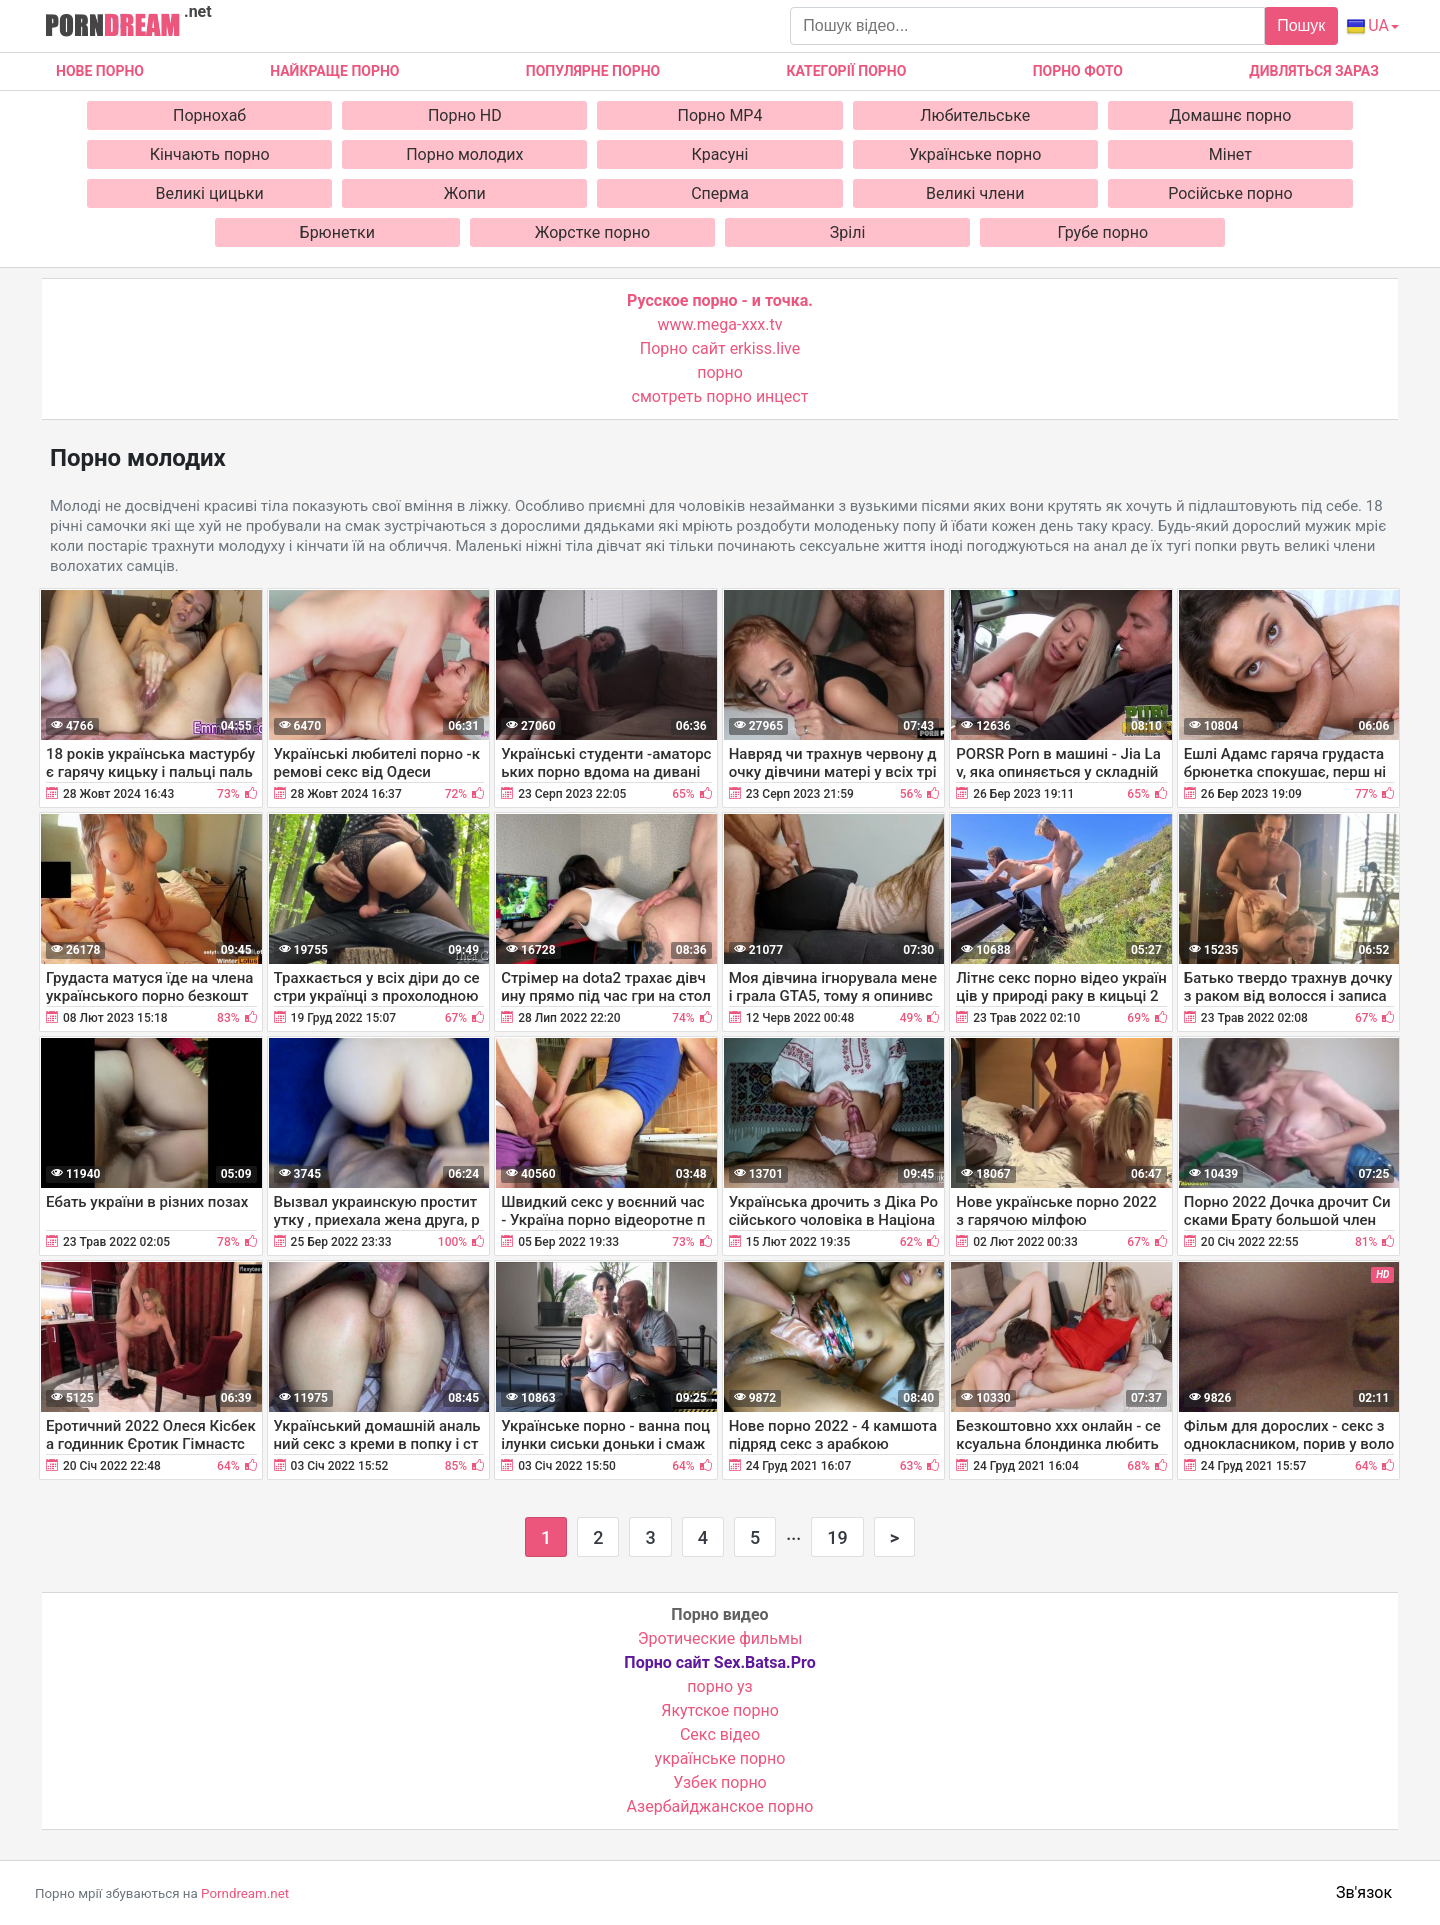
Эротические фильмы (720, 1638)
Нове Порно (100, 71)
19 (837, 1537)
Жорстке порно (592, 232)
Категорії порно (846, 71)
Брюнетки (337, 232)
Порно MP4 (720, 115)
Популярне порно (593, 71)
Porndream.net (245, 1893)
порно (720, 372)
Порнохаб (209, 115)
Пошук (1301, 25)
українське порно (720, 1758)
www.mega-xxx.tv (720, 324)
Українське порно (975, 154)
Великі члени (975, 193)
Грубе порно (1102, 232)
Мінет (1230, 154)
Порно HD (465, 115)
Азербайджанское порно (720, 1806)
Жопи (465, 193)
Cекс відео (720, 1734)
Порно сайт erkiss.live (720, 348)
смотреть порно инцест (720, 396)
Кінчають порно (210, 154)
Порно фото (1078, 71)
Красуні (720, 154)
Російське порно (1230, 193)
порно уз (719, 1686)
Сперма (720, 193)
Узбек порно (720, 1782)
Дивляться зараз (1314, 71)
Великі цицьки (210, 193)
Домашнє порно (1230, 115)
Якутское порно (720, 1710)
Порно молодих (464, 154)
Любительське (975, 115)
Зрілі (848, 232)
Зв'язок (1364, 1892)
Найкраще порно (334, 71)
